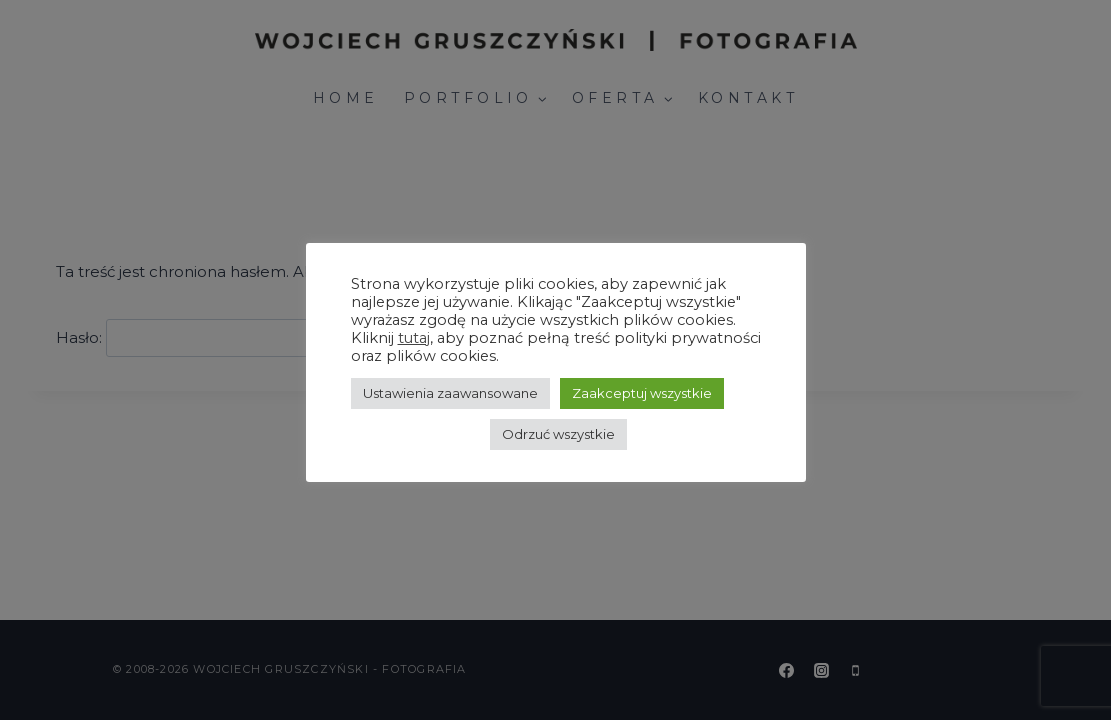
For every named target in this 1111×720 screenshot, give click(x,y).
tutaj (414, 338)
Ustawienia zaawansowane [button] (450, 393)
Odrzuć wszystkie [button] (558, 434)
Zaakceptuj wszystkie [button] (642, 393)
